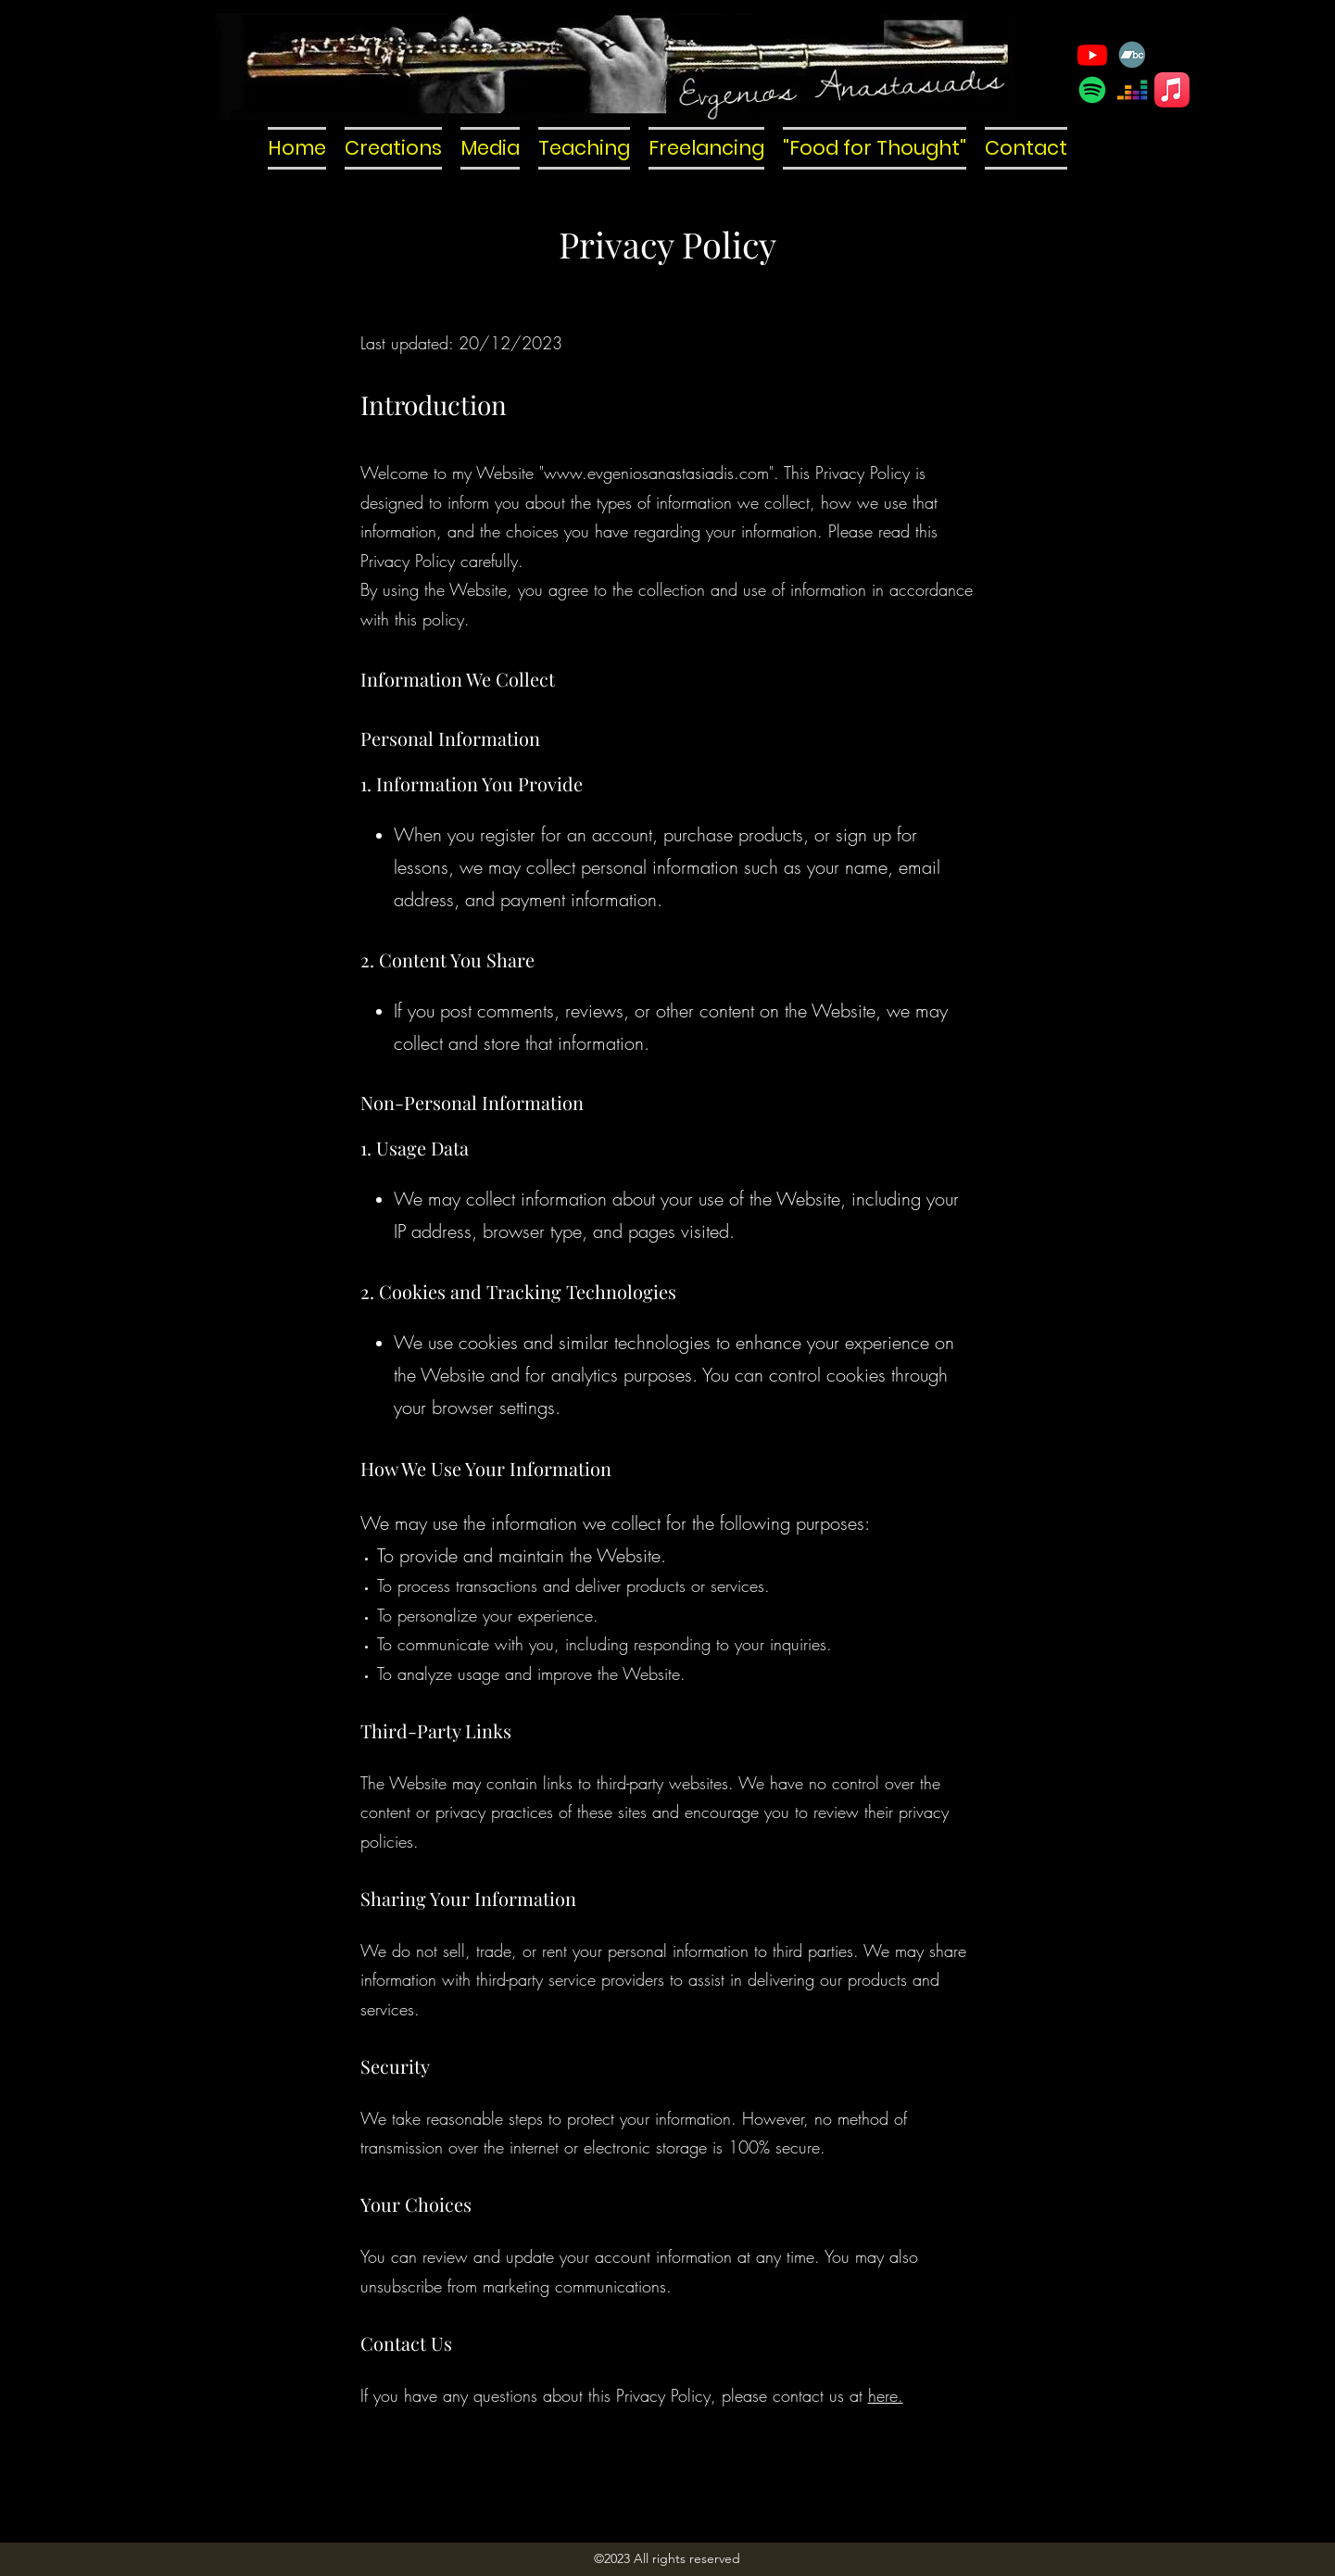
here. (885, 2395)
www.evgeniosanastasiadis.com (656, 472)
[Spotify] (1092, 89)
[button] (393, 148)
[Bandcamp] (1132, 54)
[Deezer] (1132, 89)
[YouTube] (1092, 54)
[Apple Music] (1172, 89)
